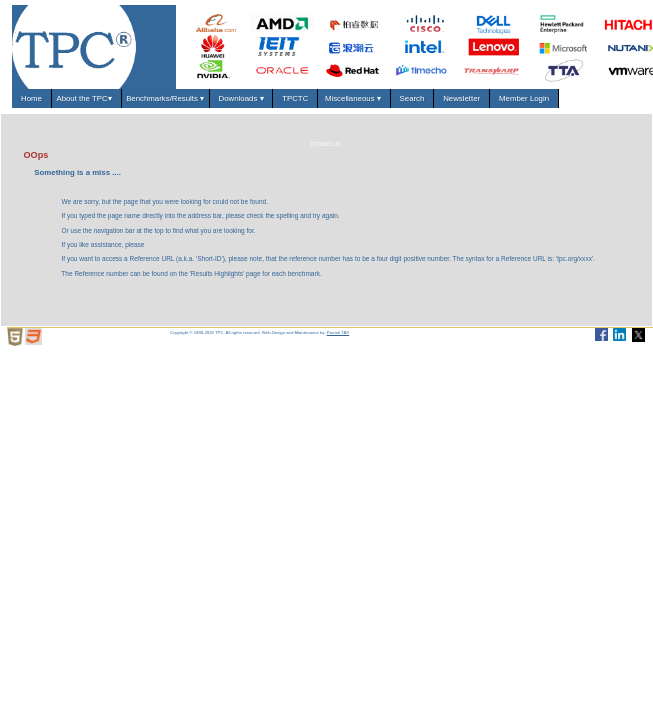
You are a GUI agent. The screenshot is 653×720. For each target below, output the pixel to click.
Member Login (524, 98)
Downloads (241, 98)
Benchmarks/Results (165, 98)
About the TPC (86, 98)
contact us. (327, 143)
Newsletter (462, 98)
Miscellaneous (354, 98)
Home (32, 98)
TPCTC (295, 98)
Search (412, 98)
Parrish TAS (338, 332)
